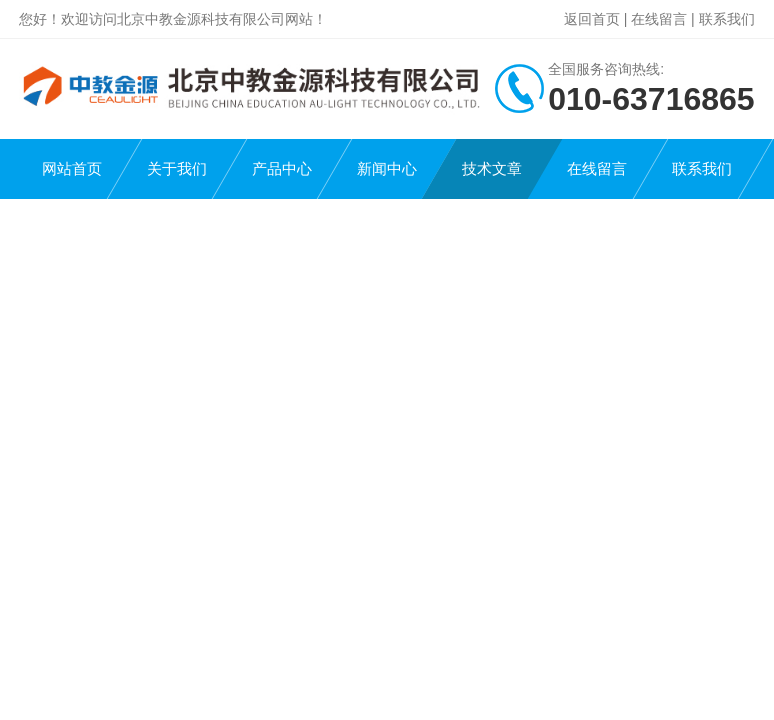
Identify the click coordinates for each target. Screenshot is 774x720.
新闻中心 (387, 168)
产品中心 (282, 168)
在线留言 (659, 19)
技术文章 (492, 168)
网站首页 (72, 168)
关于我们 (177, 168)
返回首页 (592, 19)
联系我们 (727, 19)
